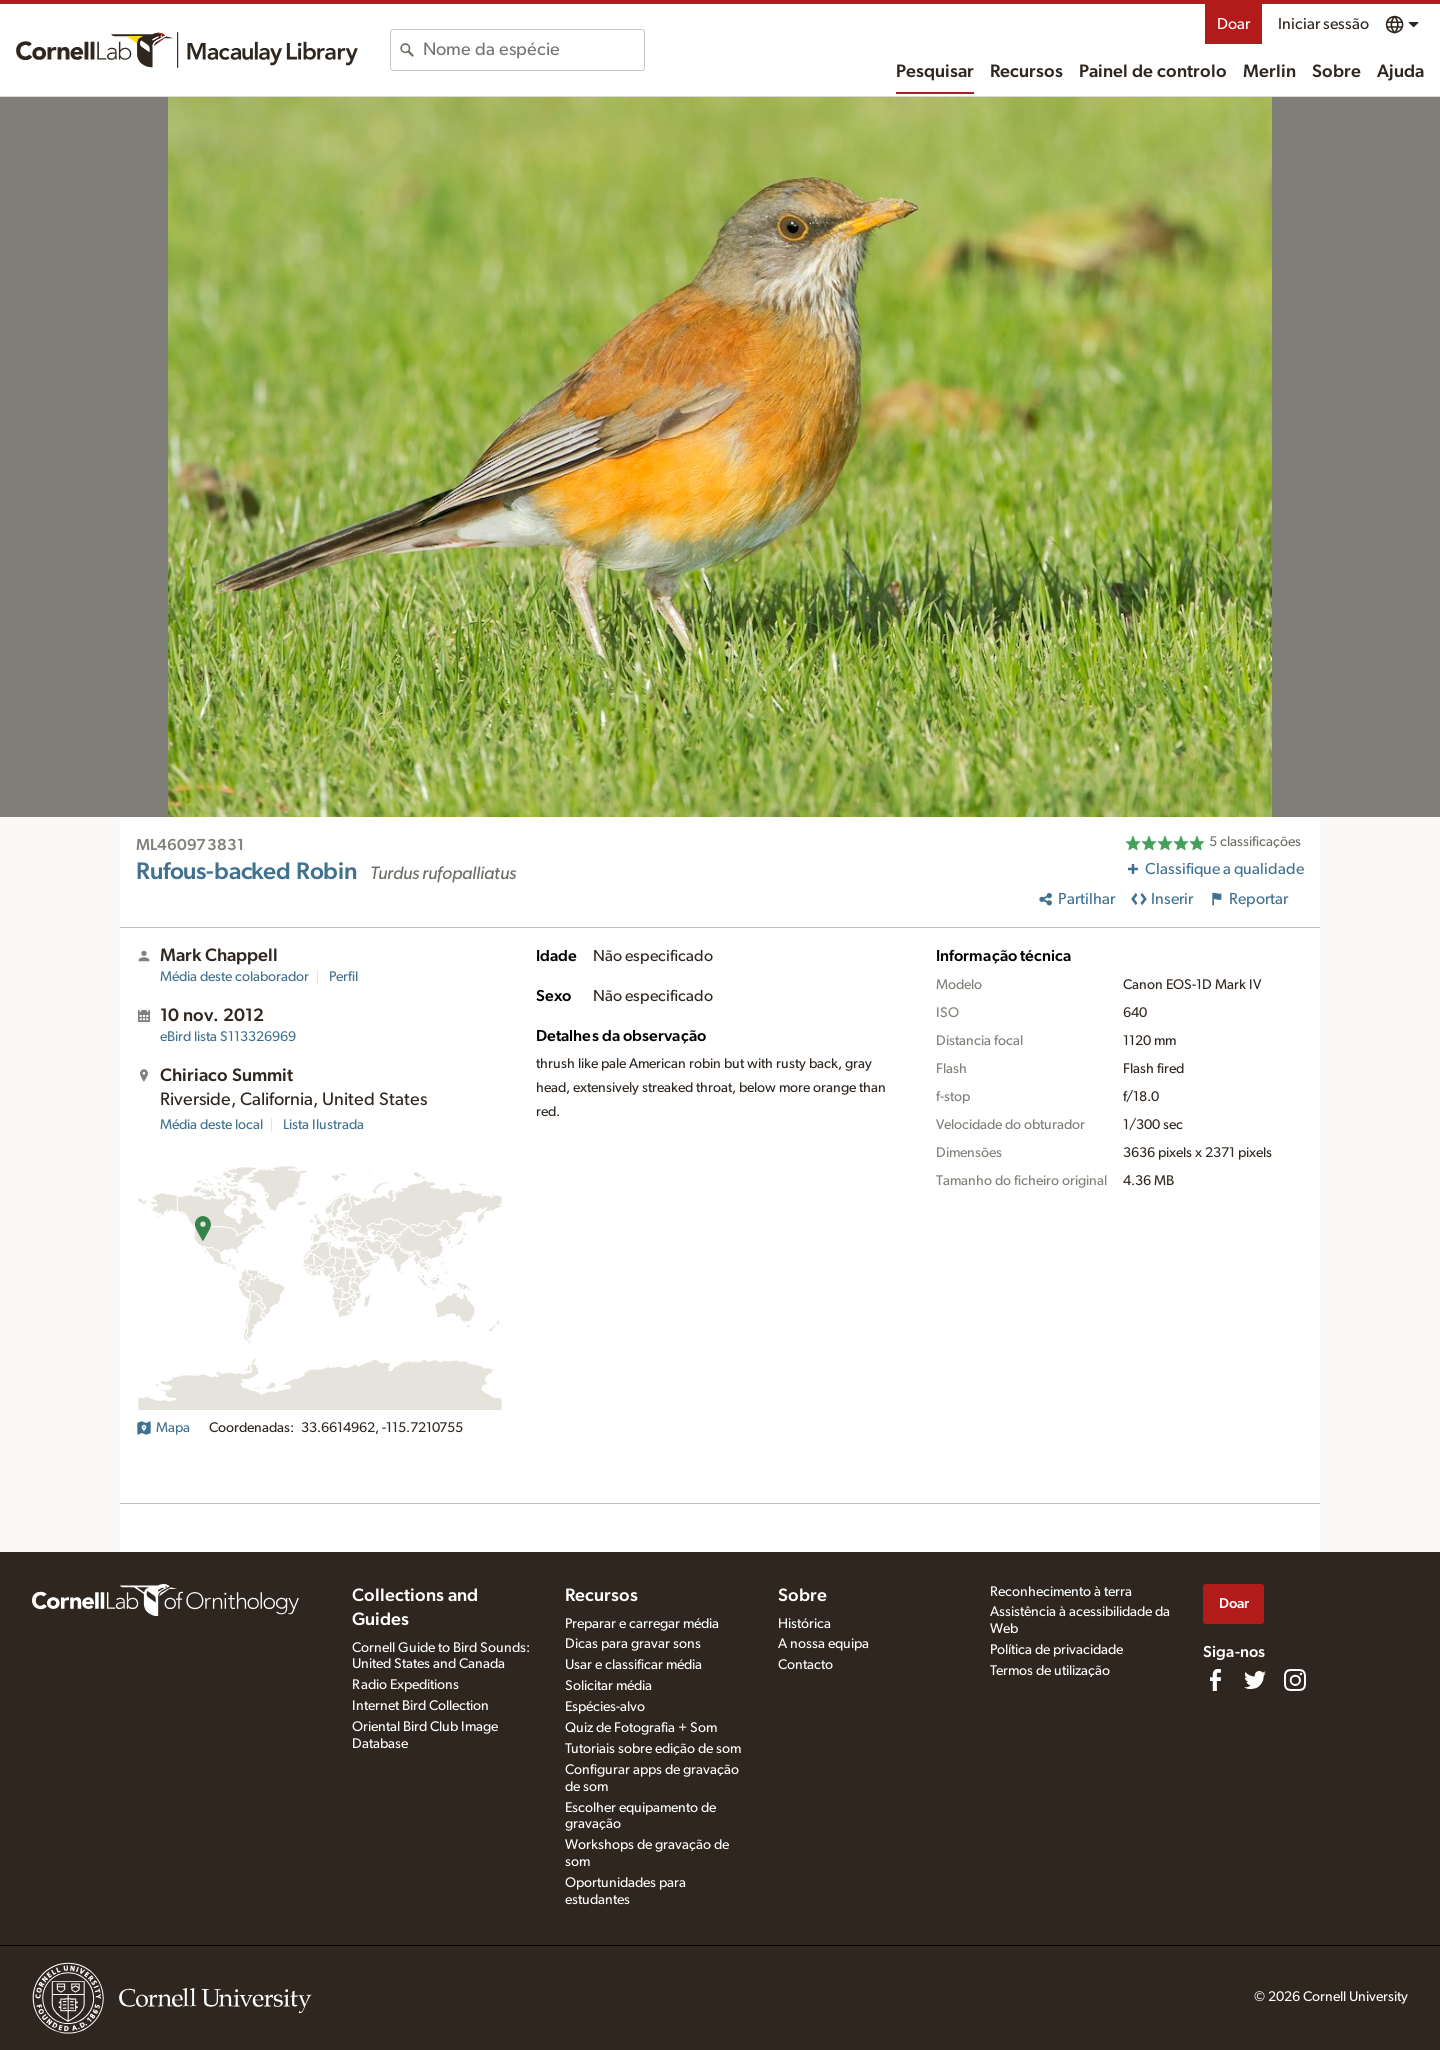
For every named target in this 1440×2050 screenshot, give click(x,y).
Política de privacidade (1056, 1650)
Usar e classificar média (633, 1665)
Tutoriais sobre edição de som (653, 1749)
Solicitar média (608, 1686)
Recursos (1026, 72)
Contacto (805, 1665)
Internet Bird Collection (420, 1706)
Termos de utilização (1050, 1671)
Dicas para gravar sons (633, 1644)
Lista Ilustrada (323, 1125)
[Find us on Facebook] (1215, 1680)
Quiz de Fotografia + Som (641, 1728)
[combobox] (533, 50)
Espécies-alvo (605, 1707)
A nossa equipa (823, 1644)
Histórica (804, 1624)
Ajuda (1400, 72)
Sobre (1336, 72)
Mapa (163, 1428)
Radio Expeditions (405, 1685)
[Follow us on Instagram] (1295, 1680)
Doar (1233, 24)
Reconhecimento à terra (1061, 1592)
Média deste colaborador (234, 977)
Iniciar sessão (1323, 24)
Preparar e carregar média (642, 1624)
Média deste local (211, 1125)
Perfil (343, 977)
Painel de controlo (1153, 72)
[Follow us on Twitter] (1255, 1680)
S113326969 (228, 1037)
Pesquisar (935, 72)
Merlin (1269, 72)
